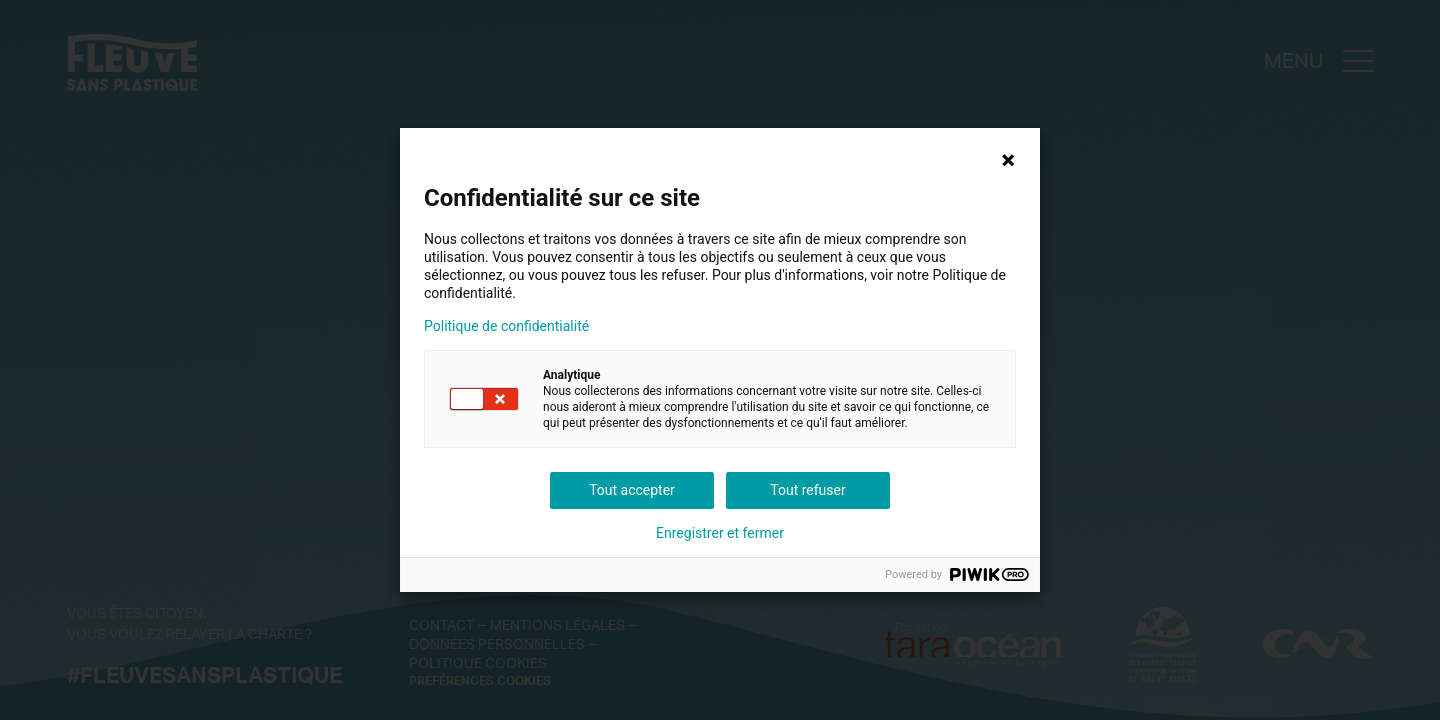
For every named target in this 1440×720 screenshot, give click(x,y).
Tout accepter (632, 490)
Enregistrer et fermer (720, 533)
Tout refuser (807, 490)
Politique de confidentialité (506, 326)
